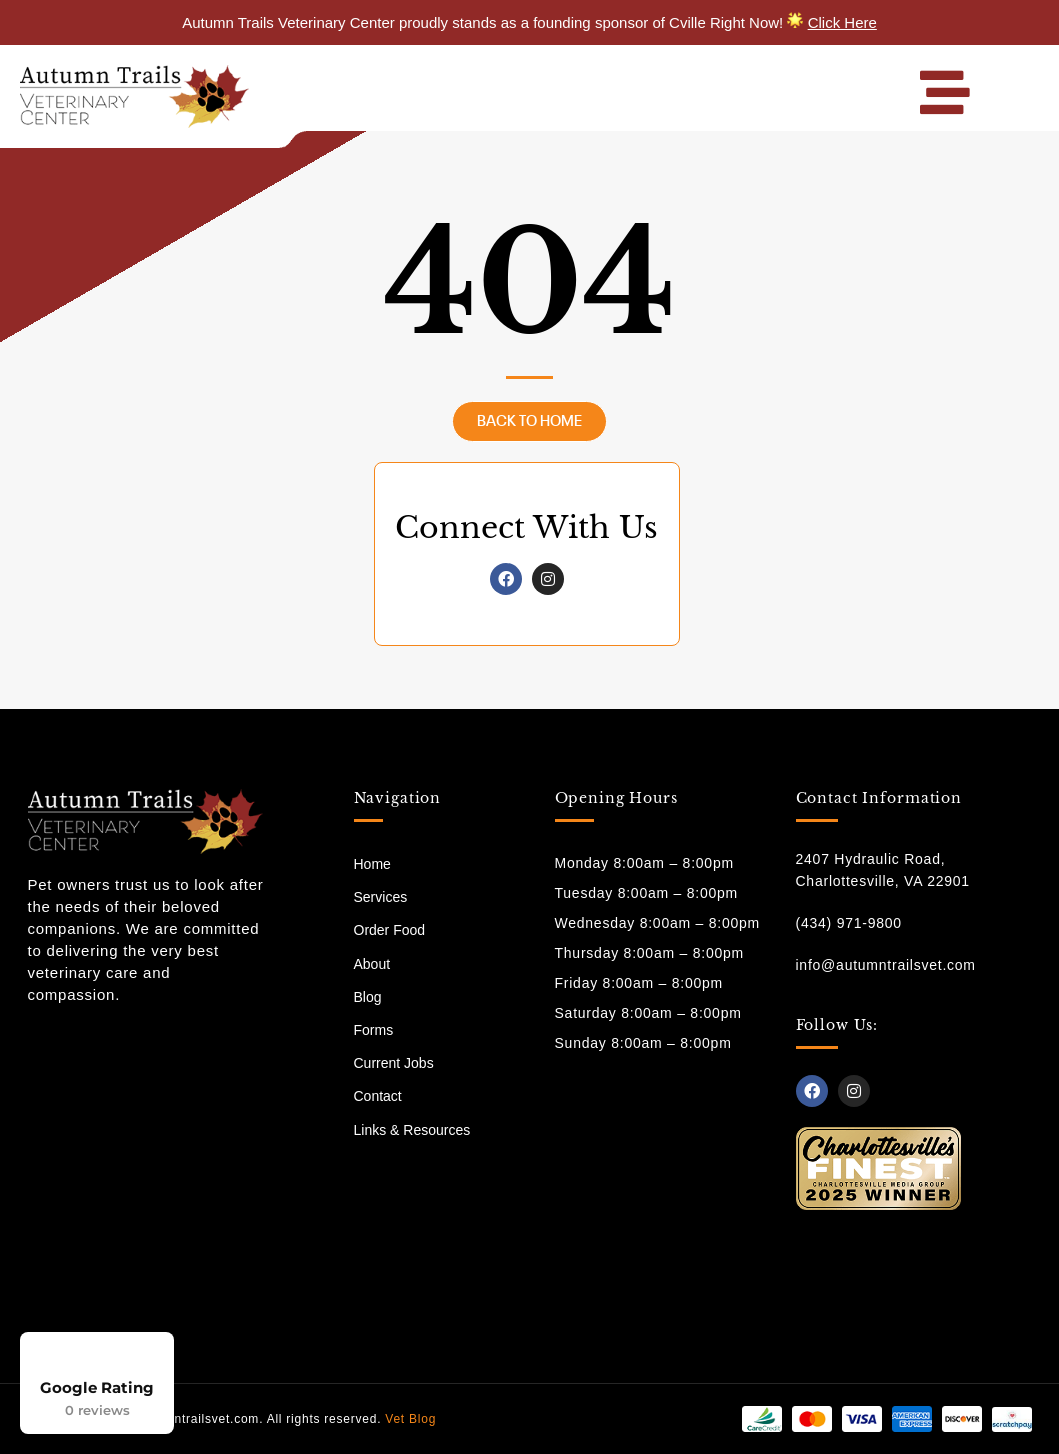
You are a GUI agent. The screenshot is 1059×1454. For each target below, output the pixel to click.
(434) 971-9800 (849, 923)
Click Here (842, 22)
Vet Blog (410, 1419)
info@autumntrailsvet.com (886, 965)
